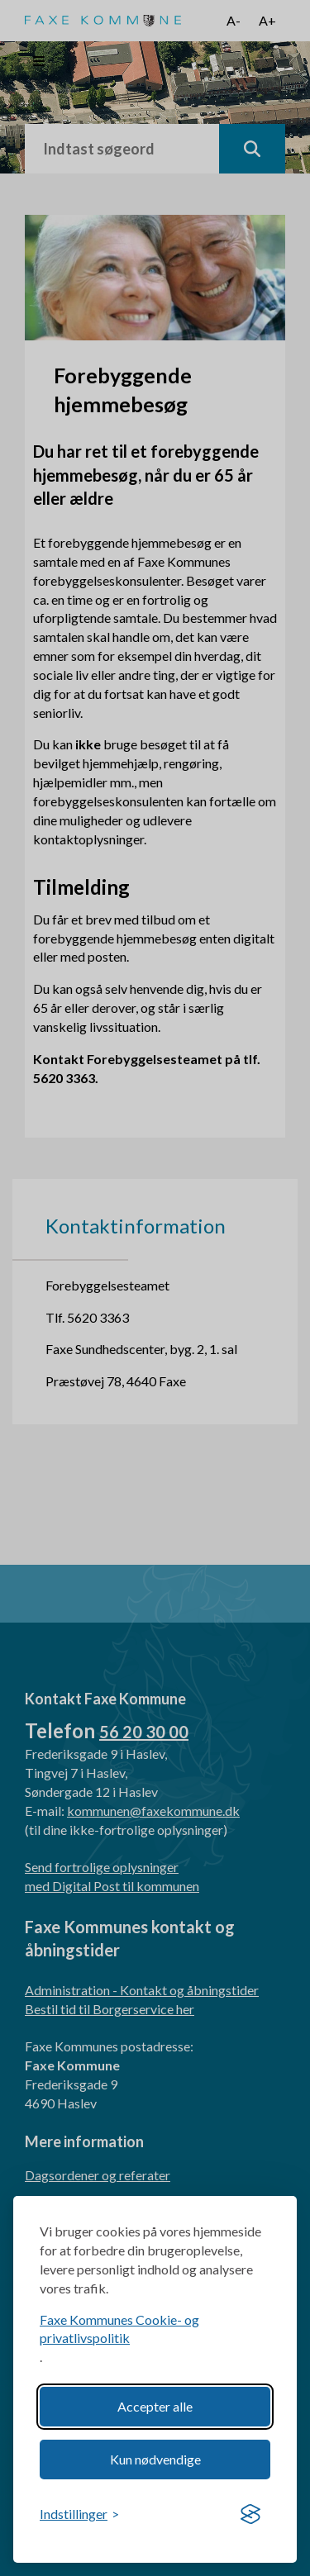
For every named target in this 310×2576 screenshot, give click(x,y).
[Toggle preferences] (79, 2514)
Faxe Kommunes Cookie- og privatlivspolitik (119, 2329)
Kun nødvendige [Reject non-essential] (155, 2459)
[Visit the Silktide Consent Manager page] (250, 2515)
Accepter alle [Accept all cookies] (155, 2406)
